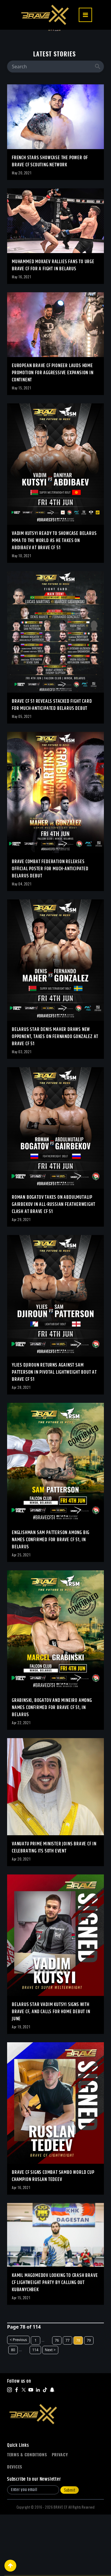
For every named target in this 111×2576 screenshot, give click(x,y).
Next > (50, 2411)
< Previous (18, 2401)
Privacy (60, 2516)
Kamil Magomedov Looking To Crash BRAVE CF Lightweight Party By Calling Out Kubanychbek (55, 2344)
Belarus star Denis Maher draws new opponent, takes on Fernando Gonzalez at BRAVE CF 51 (55, 1098)
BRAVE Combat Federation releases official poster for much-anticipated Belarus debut (50, 930)
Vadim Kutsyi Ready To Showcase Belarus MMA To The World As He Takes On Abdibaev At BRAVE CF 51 (54, 602)
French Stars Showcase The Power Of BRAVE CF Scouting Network (50, 223)
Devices (14, 2528)
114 (35, 2411)
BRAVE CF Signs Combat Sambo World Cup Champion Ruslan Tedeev (53, 2237)
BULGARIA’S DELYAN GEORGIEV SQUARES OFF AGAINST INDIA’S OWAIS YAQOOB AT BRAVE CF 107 (52, 53)
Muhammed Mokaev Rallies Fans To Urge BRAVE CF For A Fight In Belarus (53, 327)
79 (89, 2401)
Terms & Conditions (27, 2516)
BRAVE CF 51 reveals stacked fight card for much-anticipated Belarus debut (52, 766)
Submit (69, 2551)
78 (78, 2401)
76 (57, 2401)
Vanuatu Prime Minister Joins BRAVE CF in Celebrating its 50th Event (54, 1909)
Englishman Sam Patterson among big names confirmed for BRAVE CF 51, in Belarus (50, 1601)
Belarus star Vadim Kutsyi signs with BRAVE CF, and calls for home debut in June (51, 2073)
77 (67, 2401)
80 (13, 2411)
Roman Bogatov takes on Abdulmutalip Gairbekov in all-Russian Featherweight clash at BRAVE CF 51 (53, 1266)
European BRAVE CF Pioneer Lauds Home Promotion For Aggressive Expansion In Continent (53, 434)
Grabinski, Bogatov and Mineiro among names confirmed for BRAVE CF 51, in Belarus (52, 1769)
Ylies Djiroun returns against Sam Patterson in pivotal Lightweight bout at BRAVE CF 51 (54, 1434)
